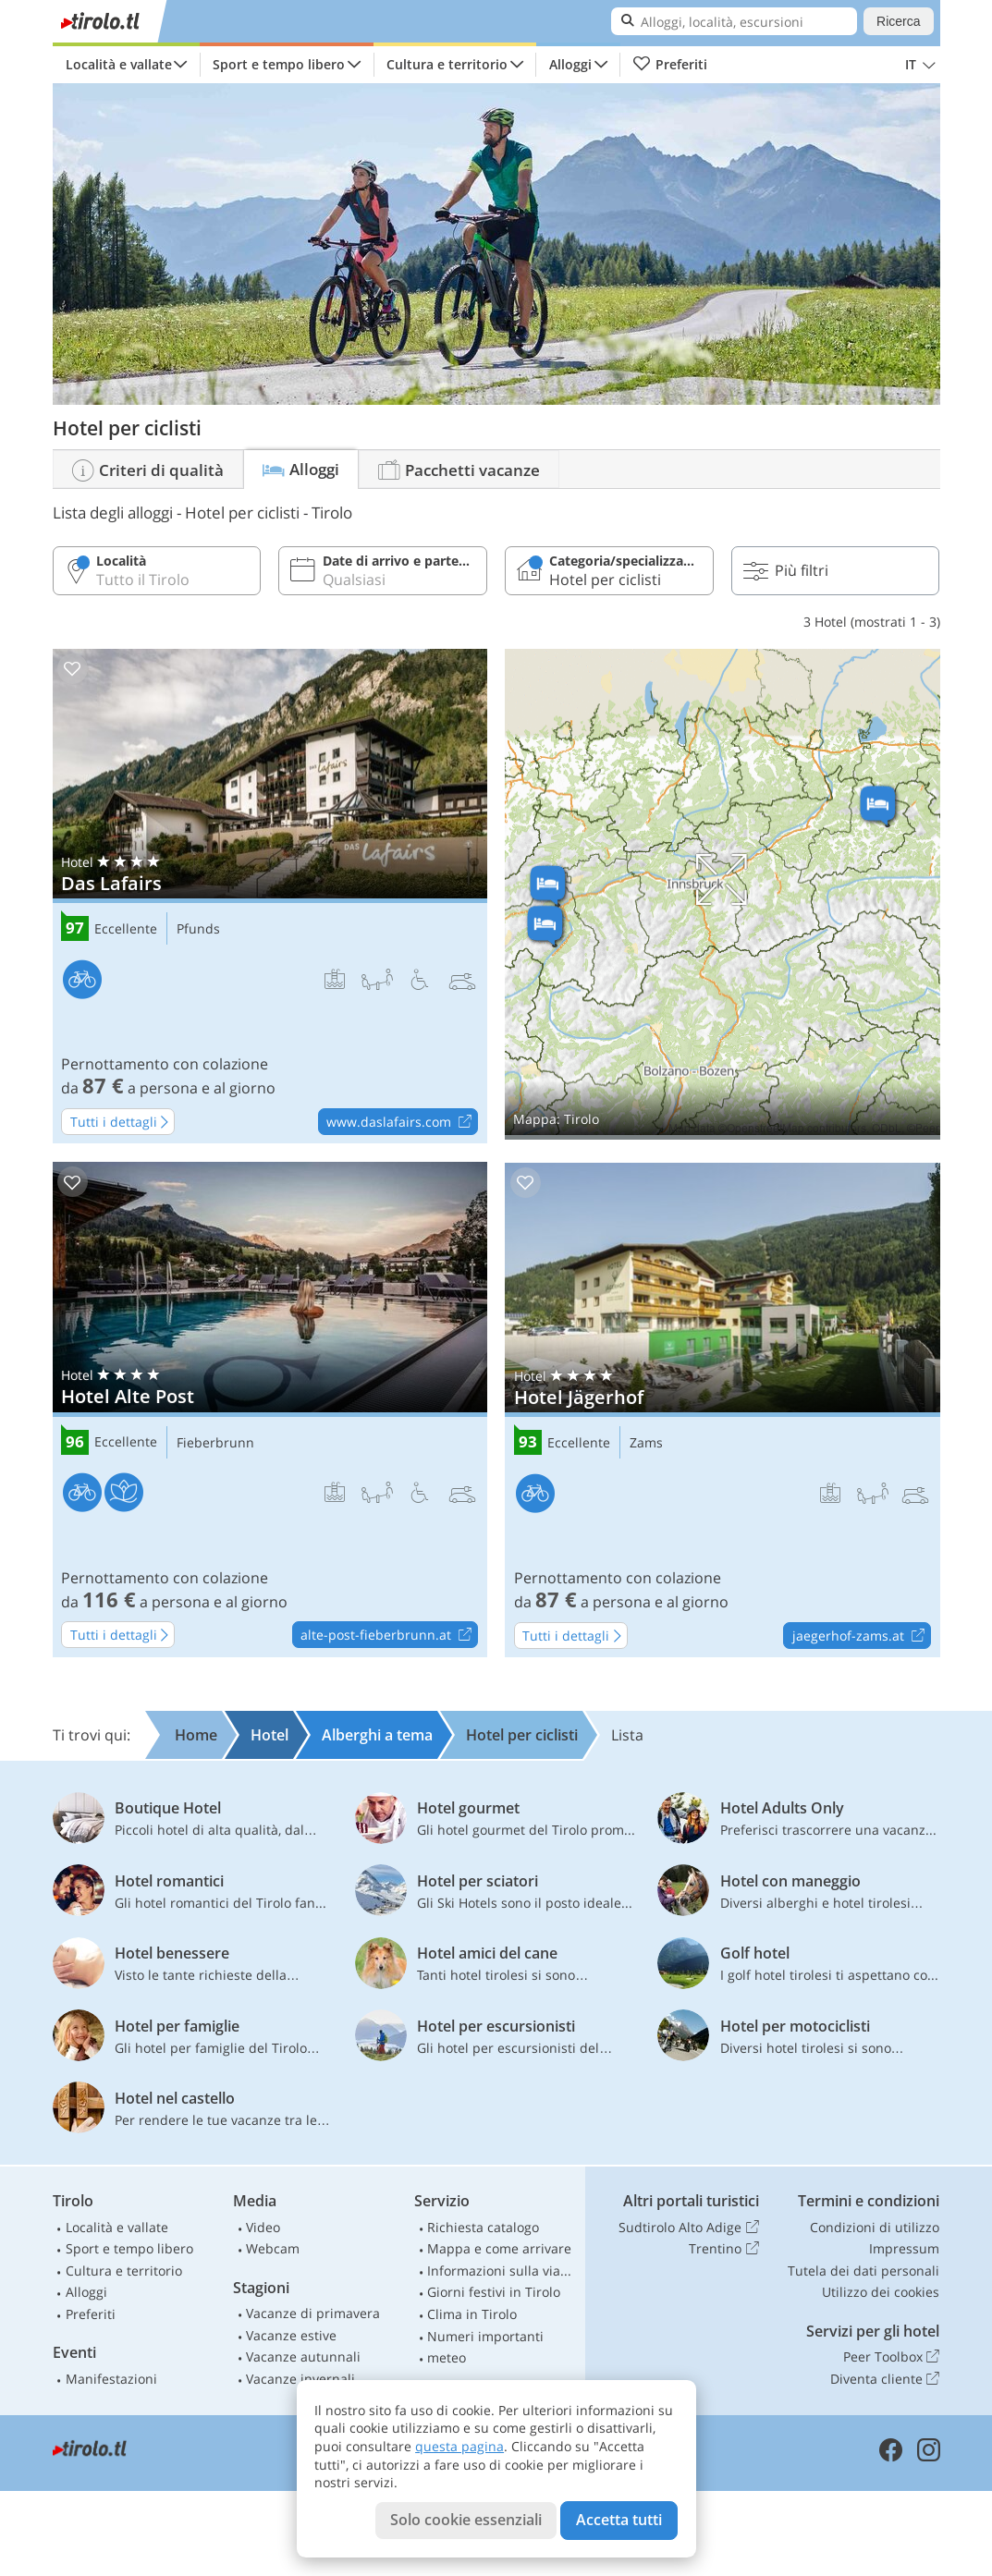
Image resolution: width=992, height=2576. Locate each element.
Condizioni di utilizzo (874, 2227)
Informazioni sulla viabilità (502, 2270)
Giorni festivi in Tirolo (493, 2292)
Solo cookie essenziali (466, 2519)
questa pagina (459, 2446)
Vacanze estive (291, 2335)
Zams (646, 1443)
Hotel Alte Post (270, 1409)
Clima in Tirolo (472, 2314)
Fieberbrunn (215, 1443)
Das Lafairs (270, 896)
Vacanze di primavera (313, 2313)
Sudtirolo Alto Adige (688, 2227)
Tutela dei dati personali (863, 2270)
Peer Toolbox (891, 2357)
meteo (446, 2357)
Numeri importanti (485, 2336)
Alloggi (570, 64)
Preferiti (670, 65)
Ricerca (898, 21)
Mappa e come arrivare (499, 2248)
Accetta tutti (619, 2519)
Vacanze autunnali (303, 2356)
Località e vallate (119, 64)
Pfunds (198, 929)
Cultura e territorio (447, 64)
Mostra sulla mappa (722, 894)
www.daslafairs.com (401, 1122)
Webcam (273, 2248)
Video (263, 2227)
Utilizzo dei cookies (880, 2292)
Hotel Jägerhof (722, 1410)
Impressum (904, 2248)
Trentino (723, 2249)
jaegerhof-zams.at (861, 1636)
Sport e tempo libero (279, 64)
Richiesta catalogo (483, 2227)
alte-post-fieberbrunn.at (388, 1635)
